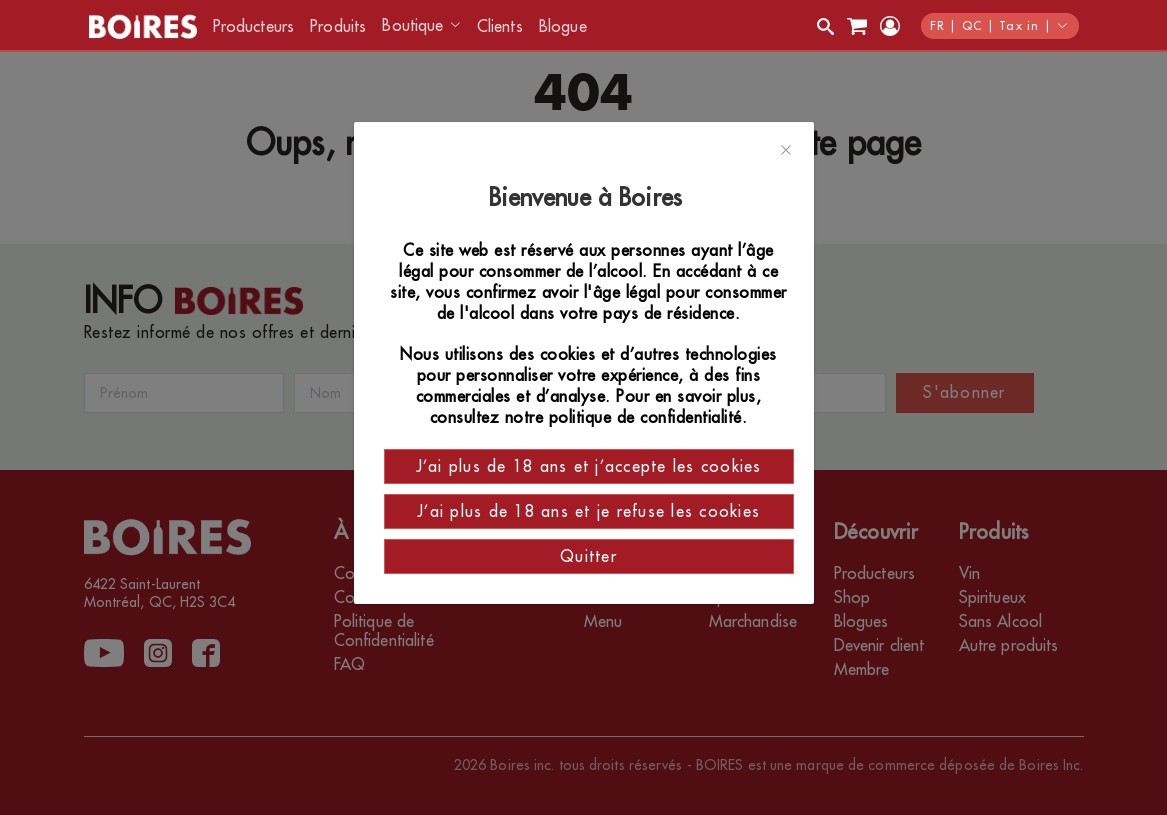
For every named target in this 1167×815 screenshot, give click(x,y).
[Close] (786, 151)
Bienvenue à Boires (588, 198)
